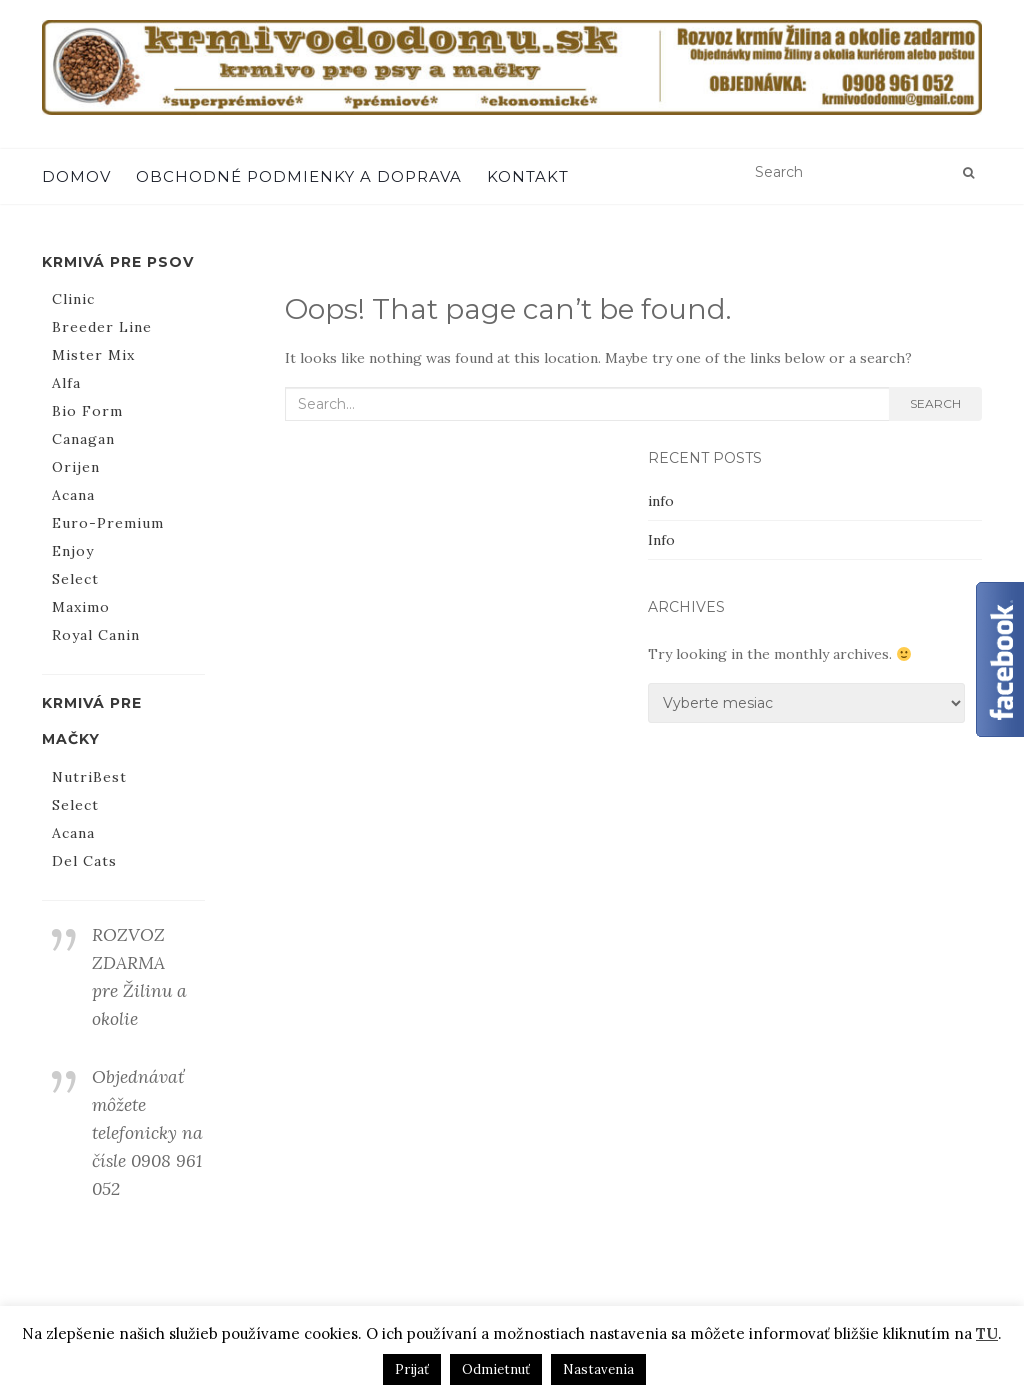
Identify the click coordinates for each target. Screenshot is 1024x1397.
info (661, 501)
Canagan (83, 439)
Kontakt (528, 176)
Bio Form (87, 411)
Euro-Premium (108, 523)
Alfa (66, 383)
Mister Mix (93, 355)
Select (75, 579)
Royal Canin (96, 635)
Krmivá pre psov (118, 262)
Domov (76, 176)
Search (935, 403)
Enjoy (73, 551)
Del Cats (84, 861)
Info (661, 540)
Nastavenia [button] (598, 1369)
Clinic (73, 299)
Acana (73, 495)
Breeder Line (102, 327)
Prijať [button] (412, 1369)
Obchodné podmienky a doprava (299, 176)
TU (987, 1333)
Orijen (76, 467)
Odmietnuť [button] (496, 1369)
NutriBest (89, 777)
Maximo (81, 607)
